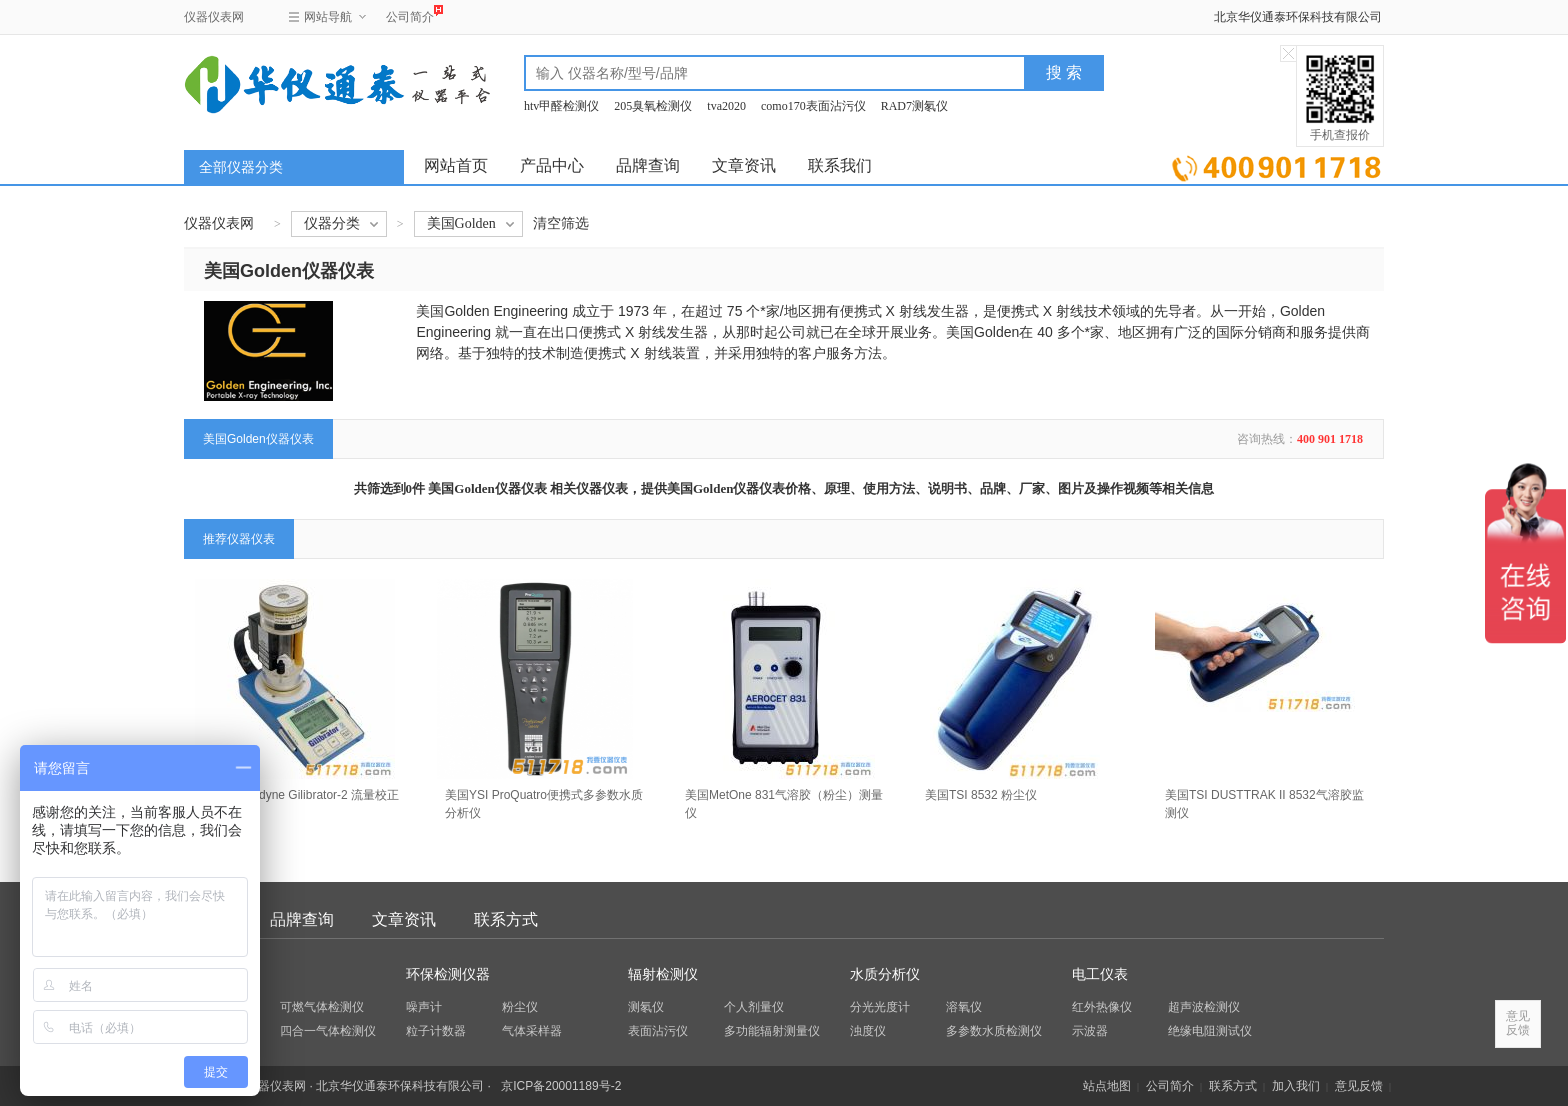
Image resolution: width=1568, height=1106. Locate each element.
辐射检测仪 (663, 974)
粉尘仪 (520, 1007)
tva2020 (726, 106)
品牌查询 (648, 165)
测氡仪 (646, 1007)
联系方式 (506, 919)
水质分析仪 (885, 974)
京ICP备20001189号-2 (561, 1086)
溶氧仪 (964, 1007)
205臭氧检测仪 (653, 106)
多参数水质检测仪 (994, 1031)
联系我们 (840, 165)
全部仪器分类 (241, 167)
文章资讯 (744, 165)
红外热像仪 (1102, 1007)
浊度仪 (868, 1031)
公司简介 (410, 14)
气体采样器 (532, 1031)
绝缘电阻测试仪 (1210, 1031)
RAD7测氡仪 (914, 106)
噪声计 (424, 1007)
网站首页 (456, 165)
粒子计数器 (436, 1031)
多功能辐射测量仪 (772, 1031)
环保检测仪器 (448, 974)
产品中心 (552, 165)
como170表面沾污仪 (813, 106)
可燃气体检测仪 (322, 1007)
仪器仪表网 (214, 17)
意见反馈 (1359, 1086)
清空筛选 (561, 223)
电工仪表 (1100, 974)
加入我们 (1296, 1086)
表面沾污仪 (658, 1031)
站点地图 (1107, 1086)
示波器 (1090, 1031)
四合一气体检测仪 (328, 1031)
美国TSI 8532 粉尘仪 (981, 795)
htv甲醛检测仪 (561, 106)
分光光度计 (880, 1007)
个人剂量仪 (754, 1007)
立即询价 (1276, 164)
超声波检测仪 (1204, 1007)
